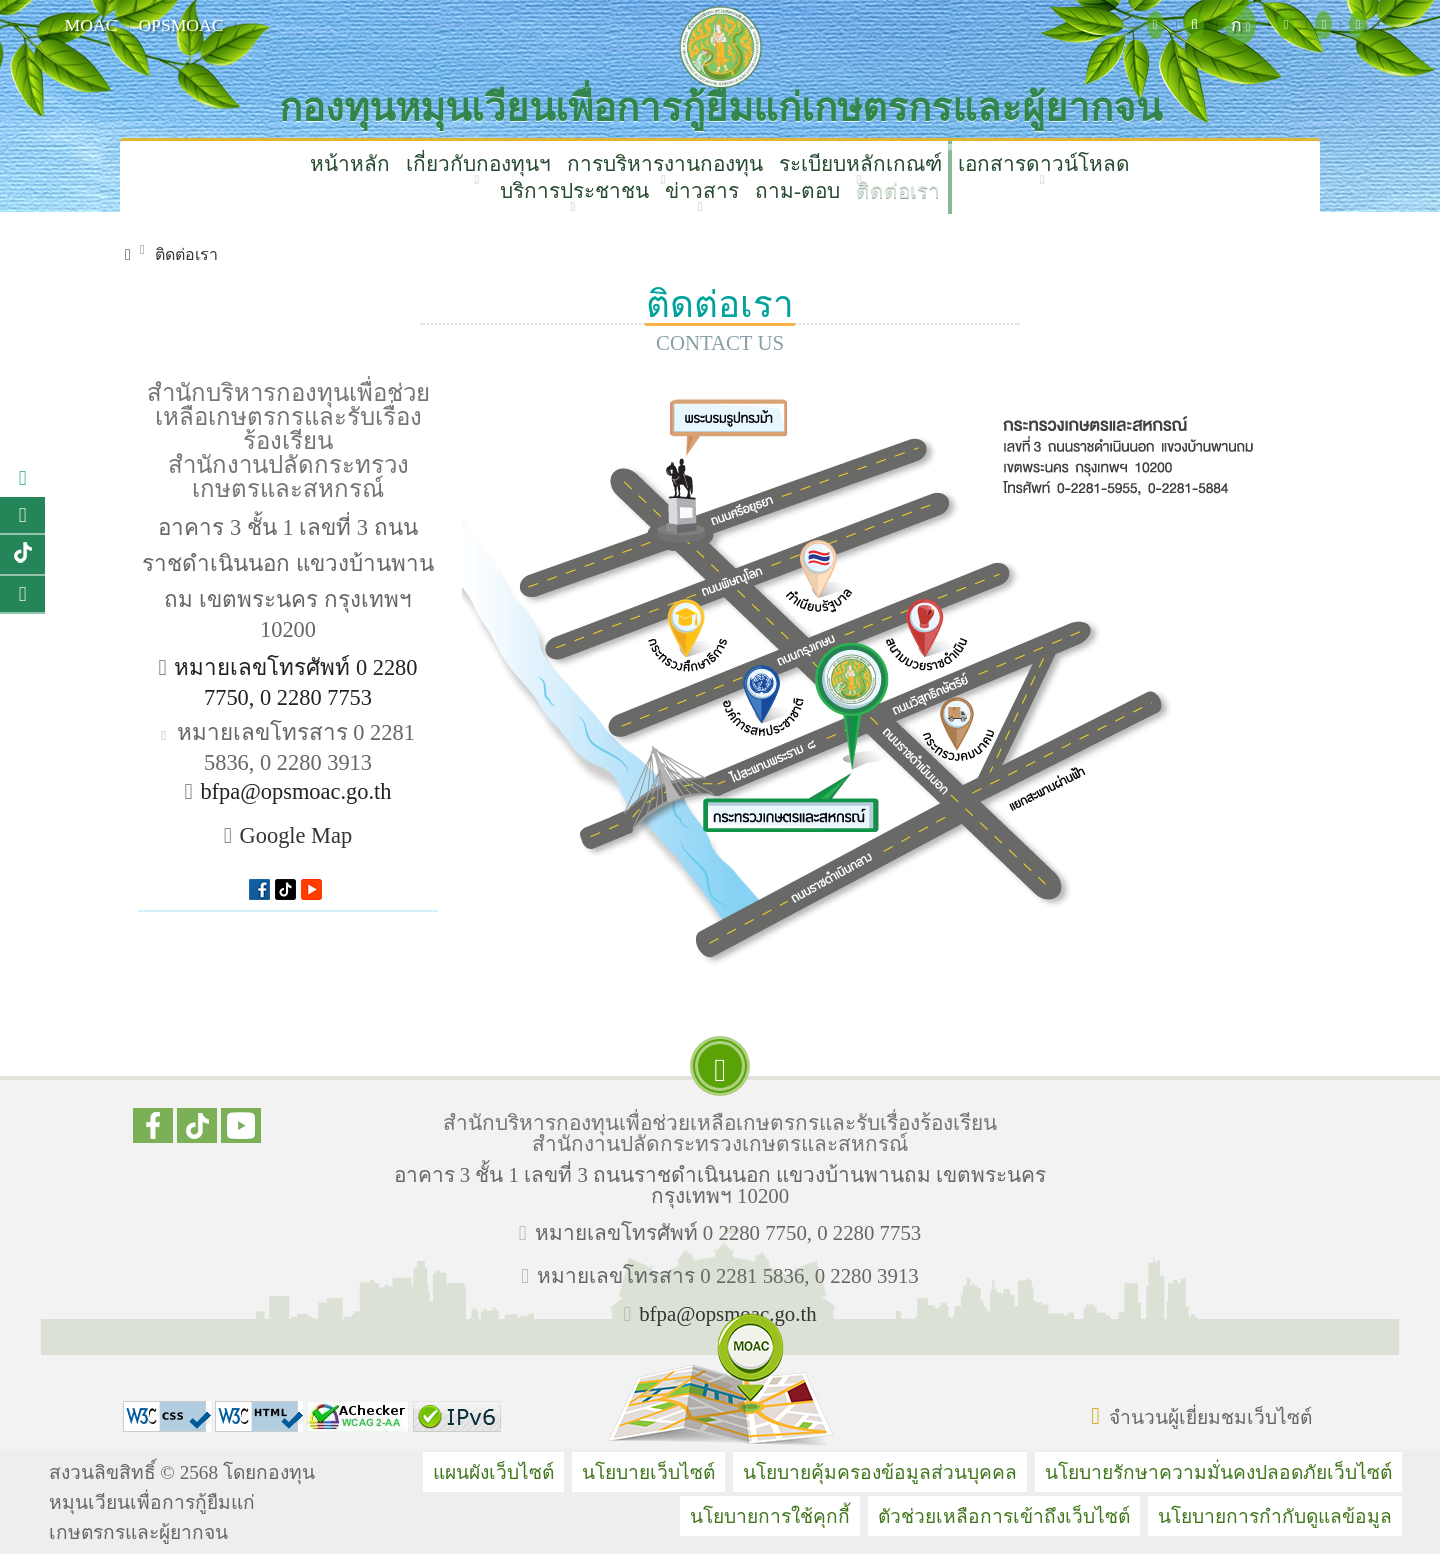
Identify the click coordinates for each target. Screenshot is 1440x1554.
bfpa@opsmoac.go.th (295, 791)
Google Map (296, 835)
